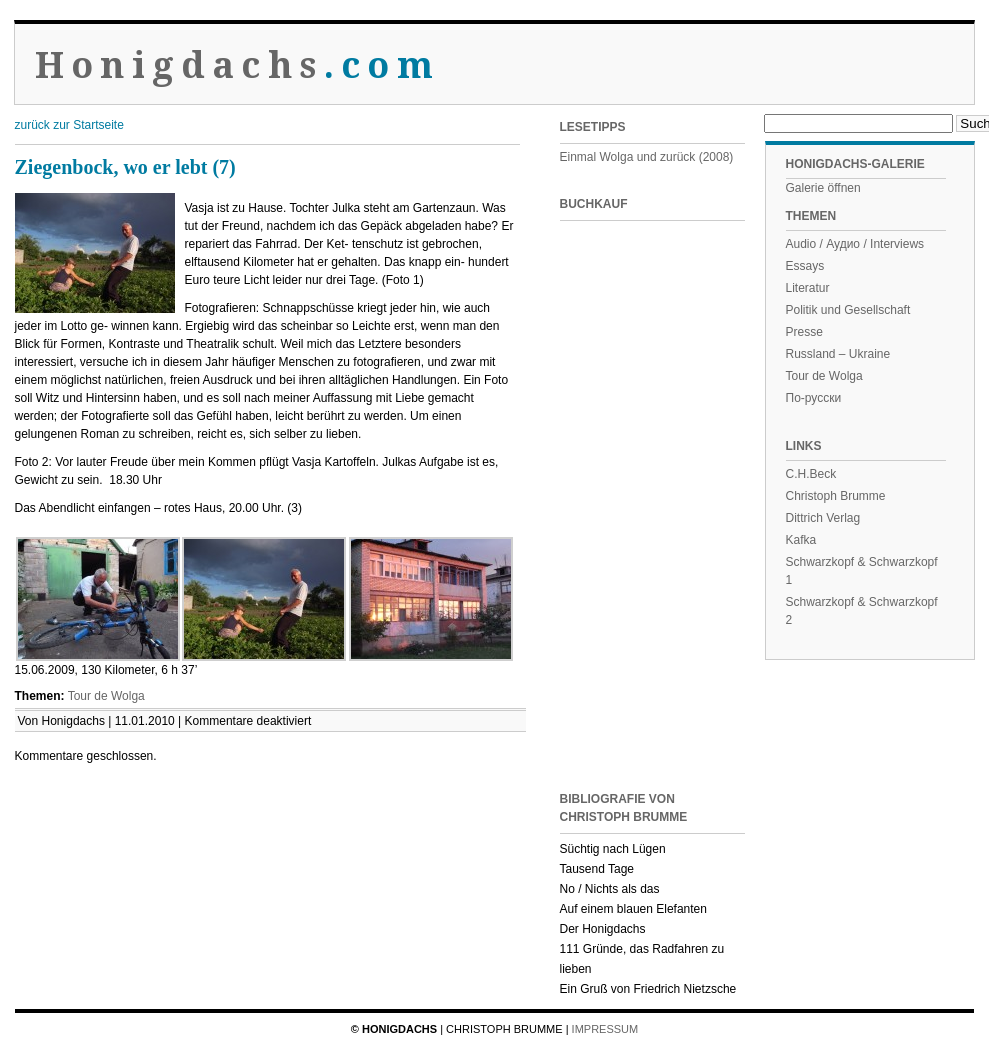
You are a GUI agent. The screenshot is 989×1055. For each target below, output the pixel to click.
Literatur (808, 288)
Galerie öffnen (823, 188)
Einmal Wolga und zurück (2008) (647, 157)
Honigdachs (237, 65)
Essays (805, 266)
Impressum (605, 1029)
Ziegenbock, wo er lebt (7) (125, 167)
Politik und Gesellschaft (848, 310)
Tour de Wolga (106, 696)
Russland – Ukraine (838, 354)
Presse (804, 332)
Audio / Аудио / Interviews (855, 244)
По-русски (814, 398)
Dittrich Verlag (823, 518)
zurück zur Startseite (69, 125)
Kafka (801, 540)
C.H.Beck (811, 474)
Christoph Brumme (836, 496)
